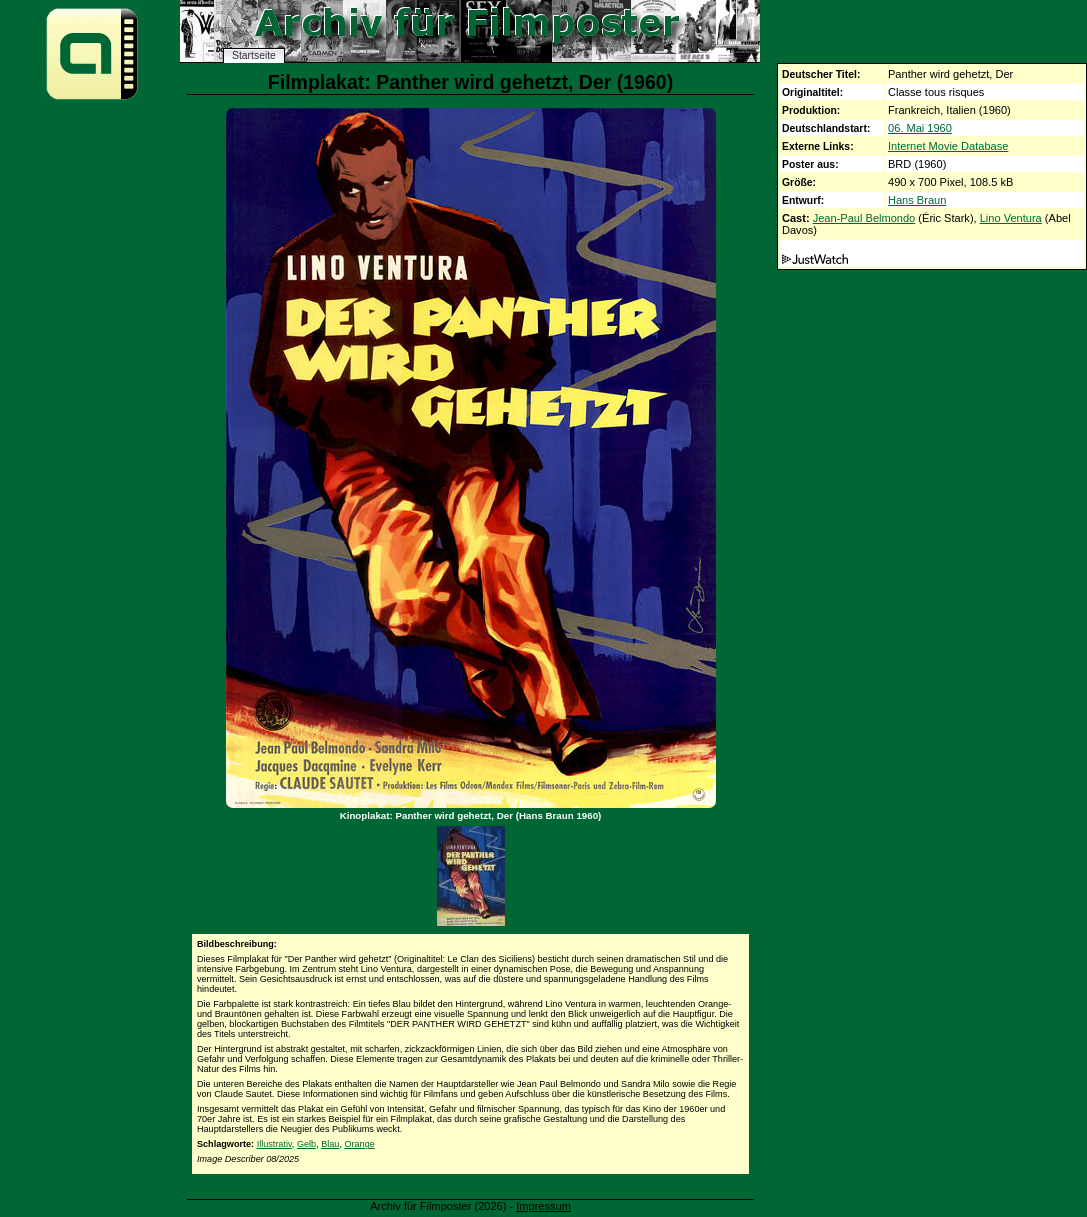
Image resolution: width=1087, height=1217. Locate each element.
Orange (359, 1144)
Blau (330, 1144)
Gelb (306, 1144)
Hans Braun (917, 200)
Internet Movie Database (948, 146)
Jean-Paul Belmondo (864, 218)
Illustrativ (274, 1144)
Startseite (254, 55)
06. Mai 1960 (920, 128)
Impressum (543, 1206)
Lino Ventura (1011, 218)
